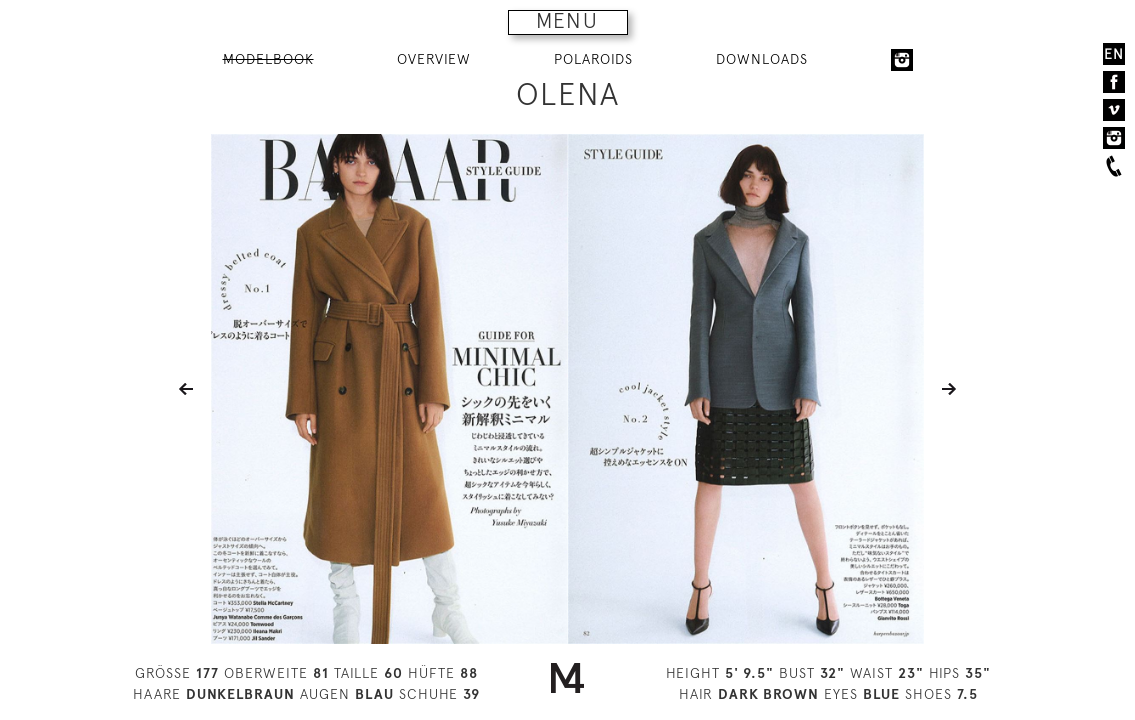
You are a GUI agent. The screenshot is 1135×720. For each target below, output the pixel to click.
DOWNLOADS (762, 59)
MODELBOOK (268, 59)
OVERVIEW (434, 59)
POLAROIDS (593, 59)
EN (1114, 54)
